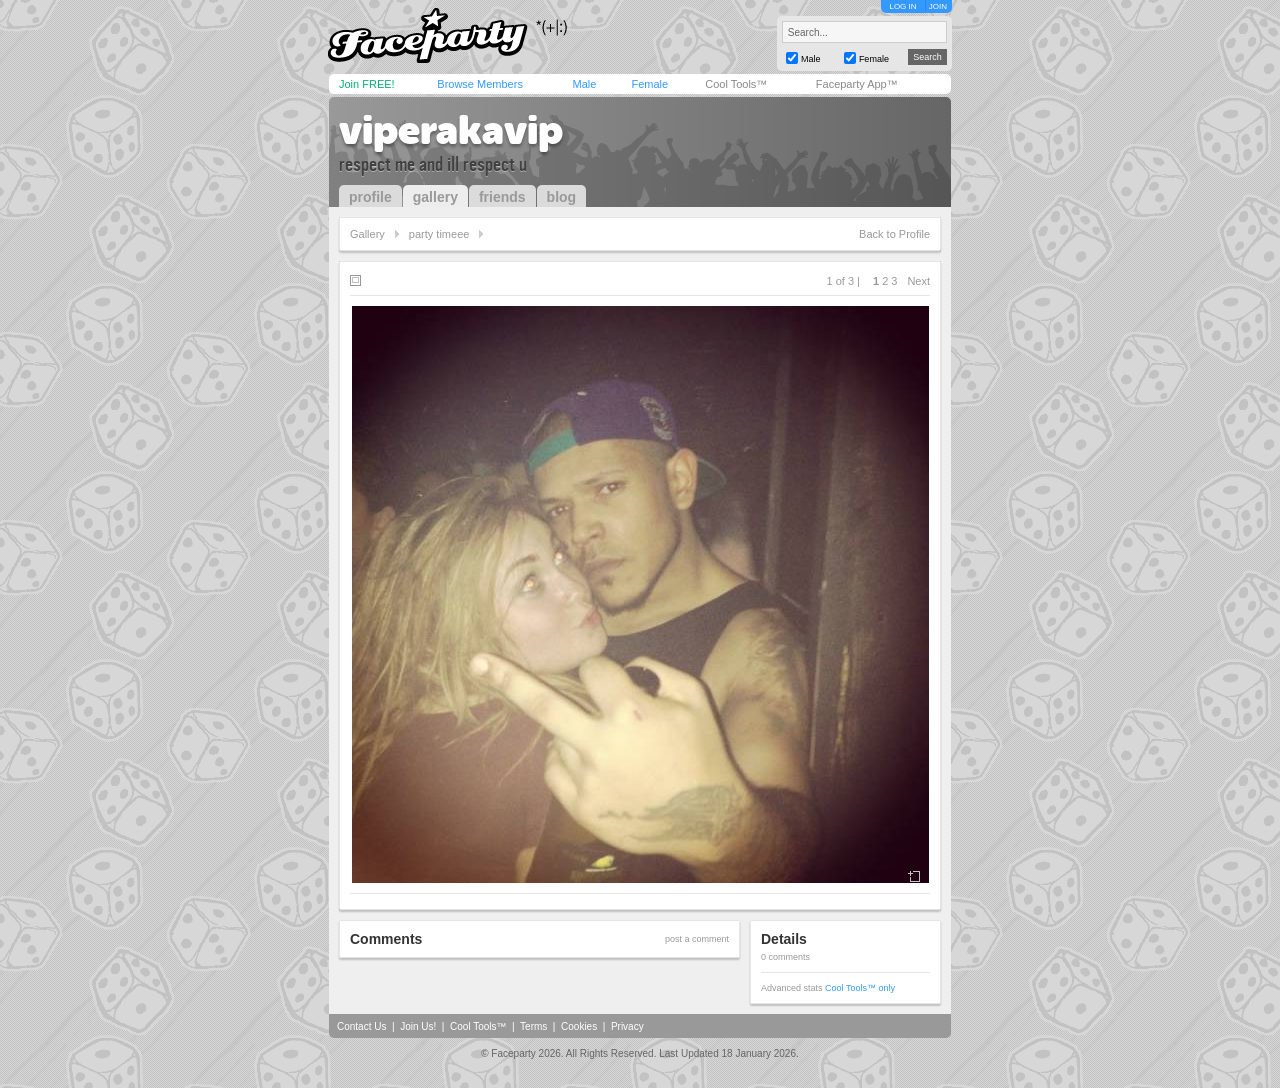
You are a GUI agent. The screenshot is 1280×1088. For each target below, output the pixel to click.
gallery (435, 197)
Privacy (627, 1026)
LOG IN (902, 6)
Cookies (579, 1026)
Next (918, 281)
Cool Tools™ (736, 84)
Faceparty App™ (857, 84)
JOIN (938, 6)
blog (562, 197)
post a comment (697, 939)
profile (370, 197)
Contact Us (361, 1026)
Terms (533, 1026)
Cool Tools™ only (860, 988)
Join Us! (418, 1026)
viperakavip (451, 130)
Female (649, 84)
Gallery (367, 234)
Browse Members (480, 84)
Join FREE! (367, 84)
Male (584, 84)
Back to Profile (894, 234)
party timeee (439, 234)
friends (502, 197)
